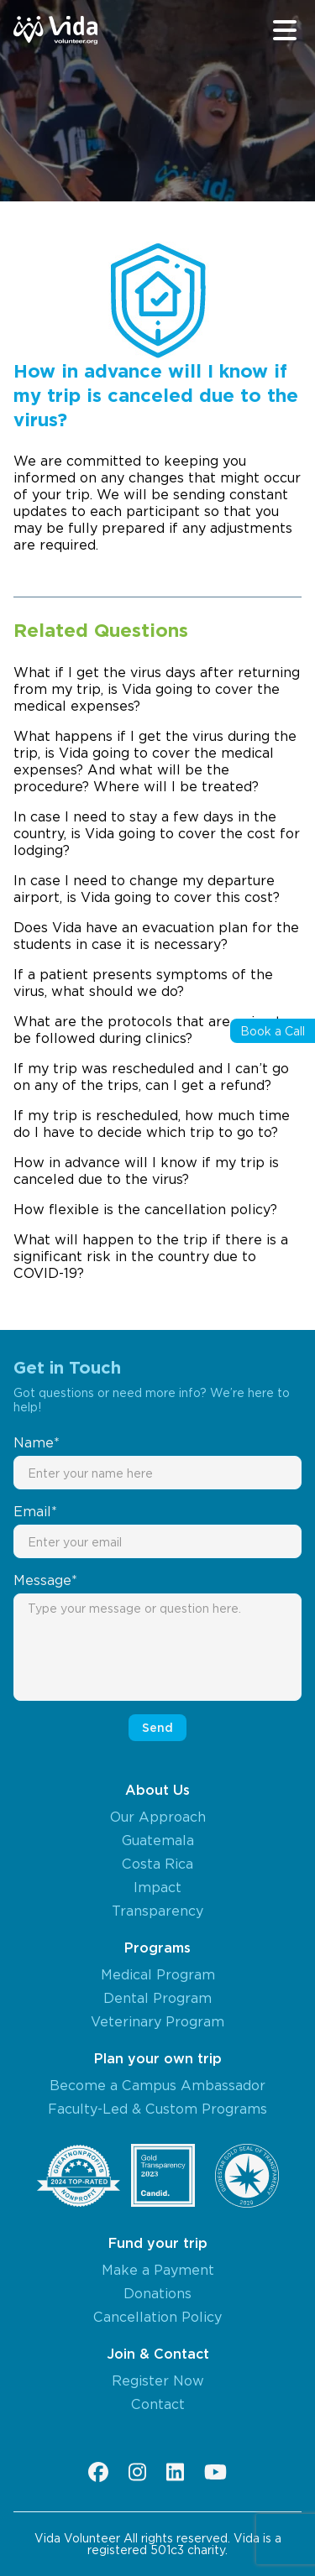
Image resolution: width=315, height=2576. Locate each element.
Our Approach (158, 1816)
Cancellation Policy (157, 2316)
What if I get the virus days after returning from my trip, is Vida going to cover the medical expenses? (156, 689)
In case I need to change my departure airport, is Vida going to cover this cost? (146, 888)
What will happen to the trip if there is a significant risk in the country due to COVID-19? (150, 1256)
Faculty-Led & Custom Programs (157, 2108)
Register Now (158, 2380)
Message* (45, 1580)
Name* (36, 1442)
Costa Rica (157, 1863)
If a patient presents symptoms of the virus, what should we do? (143, 982)
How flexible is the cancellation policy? (145, 1209)
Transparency (157, 1910)
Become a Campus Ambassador (157, 2085)
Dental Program (157, 1997)
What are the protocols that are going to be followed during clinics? (151, 1029)
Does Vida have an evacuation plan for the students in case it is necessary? (156, 935)
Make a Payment (158, 2269)
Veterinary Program (157, 2021)
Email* (35, 1511)
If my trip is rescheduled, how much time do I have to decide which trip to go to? (151, 1123)
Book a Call (272, 1031)
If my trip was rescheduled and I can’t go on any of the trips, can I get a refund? (151, 1076)
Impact (157, 1887)
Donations (157, 2293)
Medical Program (158, 1974)
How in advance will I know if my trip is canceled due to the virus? (146, 1170)
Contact (158, 2404)
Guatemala (158, 1840)
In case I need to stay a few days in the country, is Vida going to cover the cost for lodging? (156, 833)
